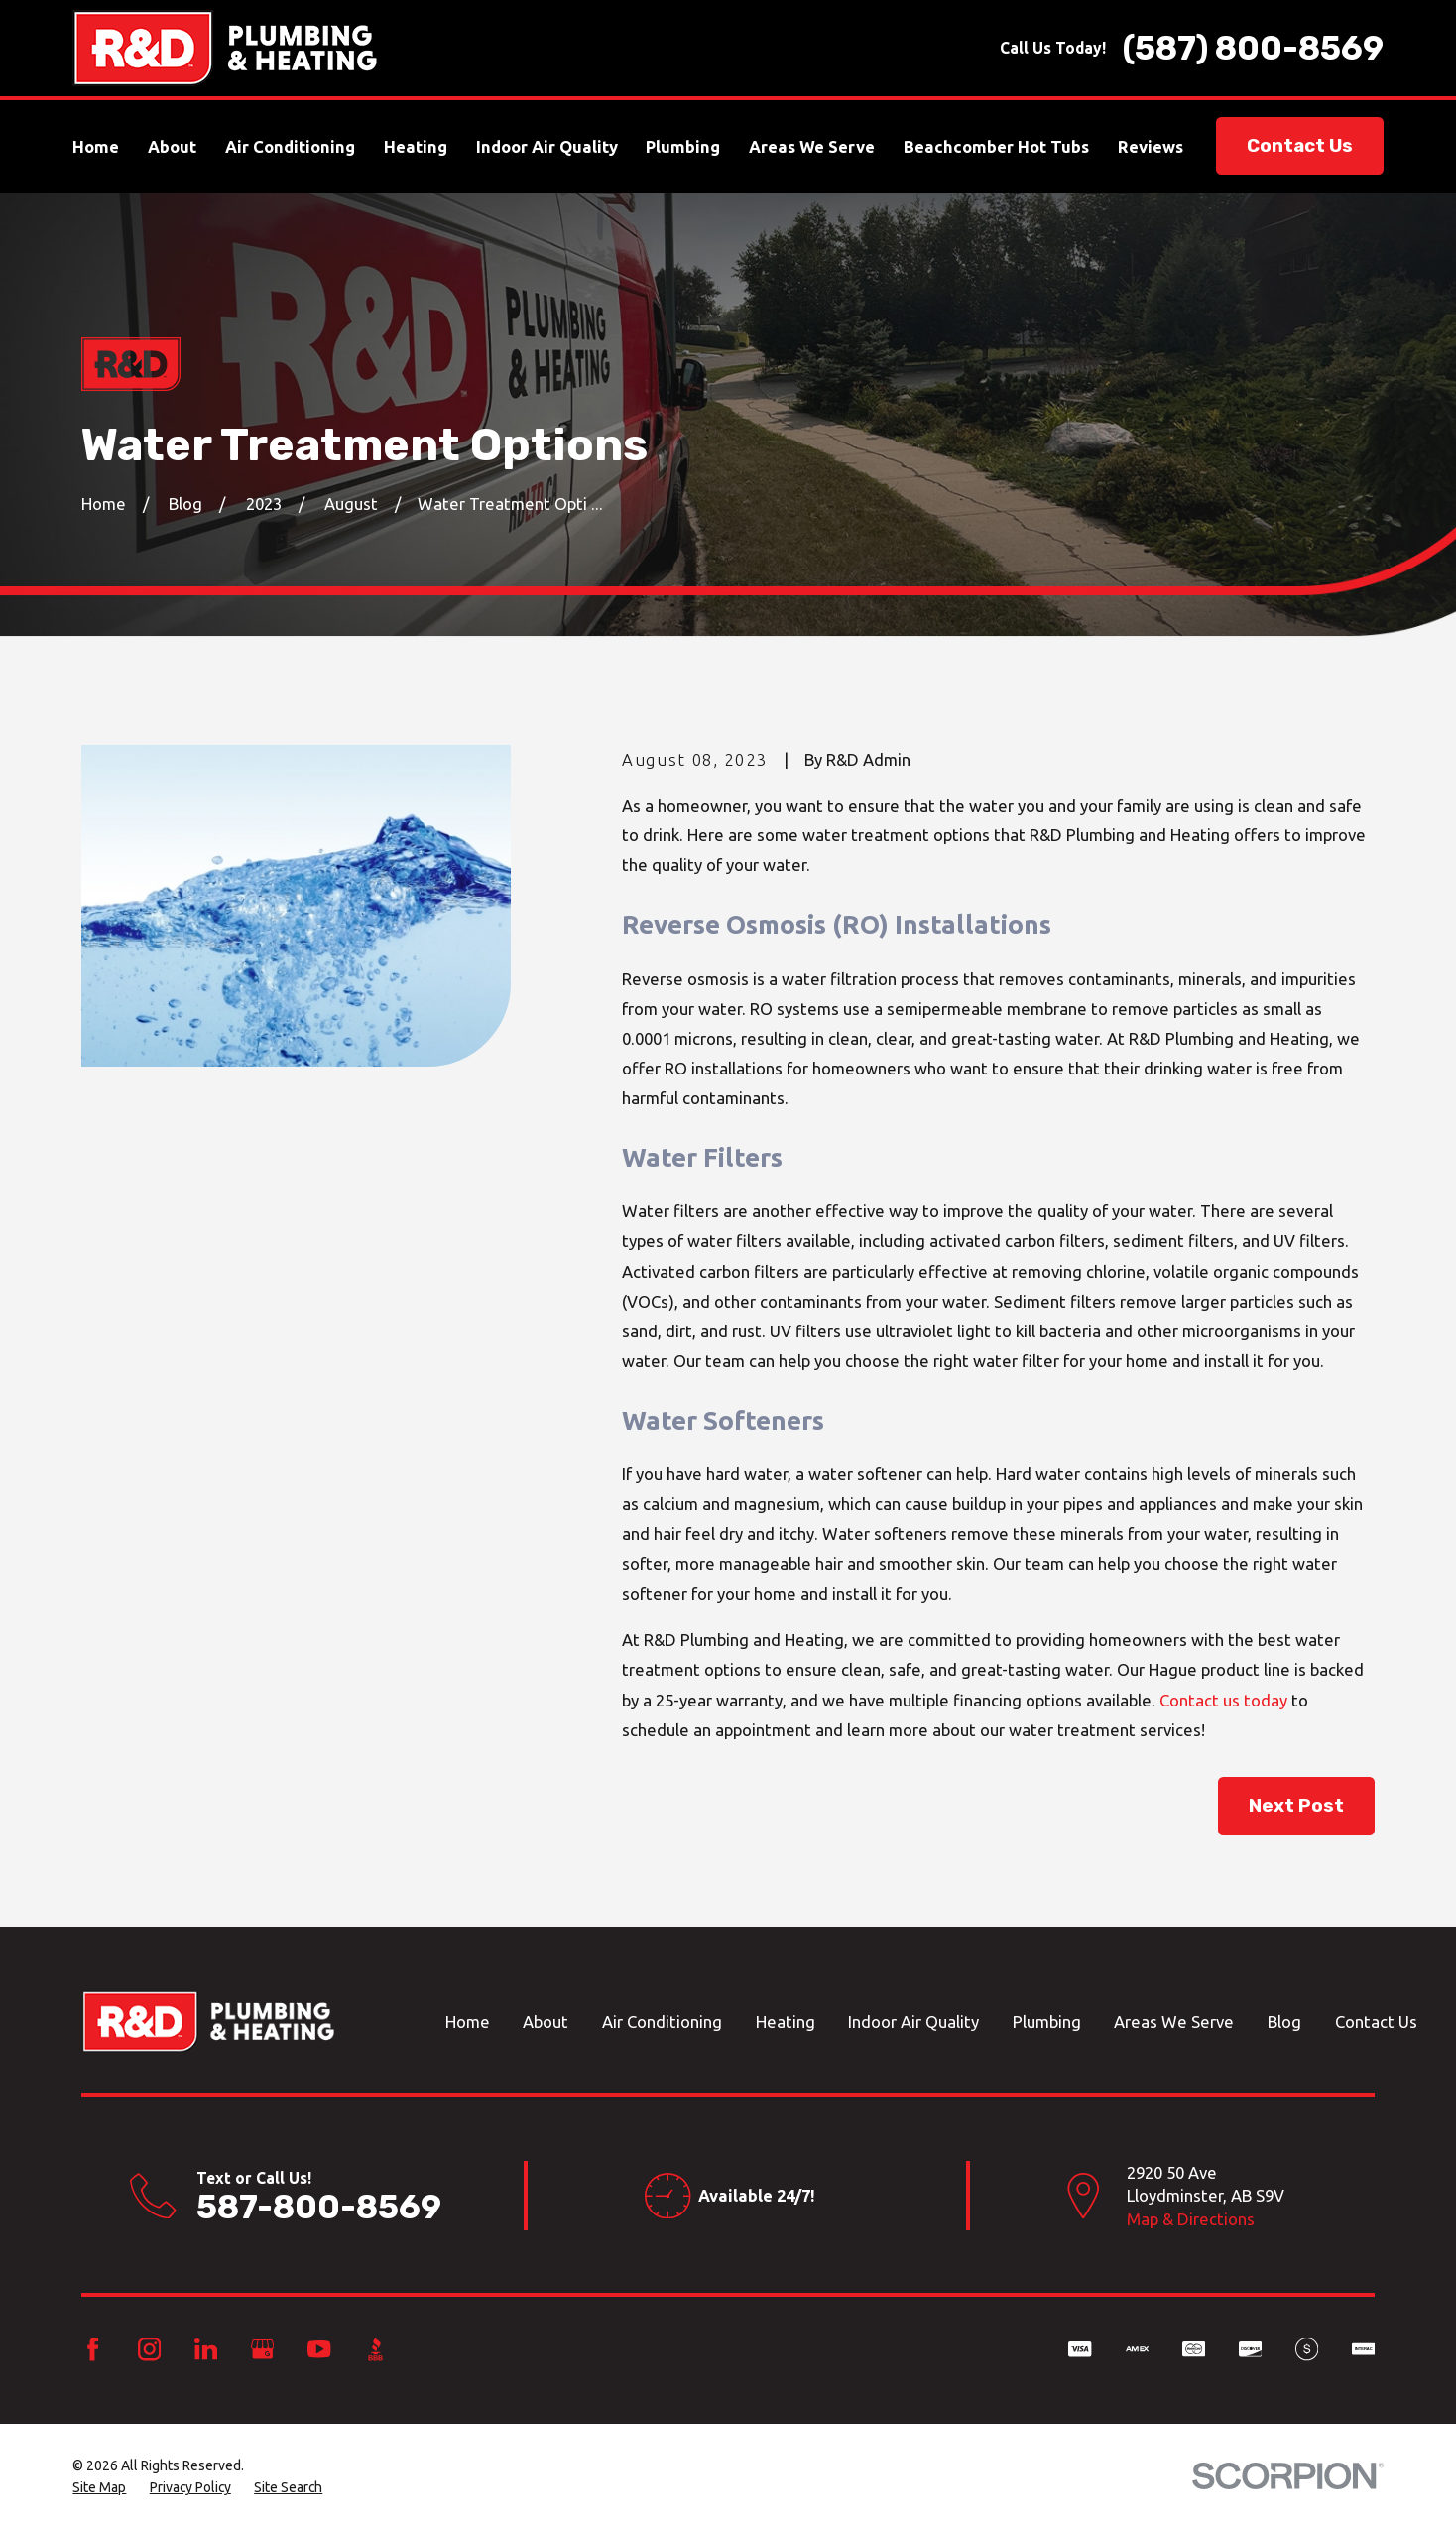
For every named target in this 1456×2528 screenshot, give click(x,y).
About (545, 2021)
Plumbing (1047, 2021)
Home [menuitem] (95, 146)
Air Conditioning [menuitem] (290, 146)
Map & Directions (1191, 2219)
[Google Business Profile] (262, 2349)
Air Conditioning (662, 2021)
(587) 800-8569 (1253, 48)
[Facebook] (92, 2349)
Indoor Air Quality (913, 2021)
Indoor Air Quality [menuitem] (547, 146)
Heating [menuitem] (415, 146)
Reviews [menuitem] (1150, 146)
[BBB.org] (375, 2349)
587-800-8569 (318, 2207)
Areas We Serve (1174, 2021)
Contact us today (1223, 1700)
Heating (785, 2021)
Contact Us (1300, 145)
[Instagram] (149, 2349)
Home (467, 2021)
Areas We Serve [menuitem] (812, 146)
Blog (1284, 2021)
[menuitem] (99, 2488)
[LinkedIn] (205, 2349)
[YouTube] (318, 2349)
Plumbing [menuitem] (683, 146)
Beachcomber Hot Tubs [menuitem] (996, 146)
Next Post (1296, 1805)
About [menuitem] (172, 146)
